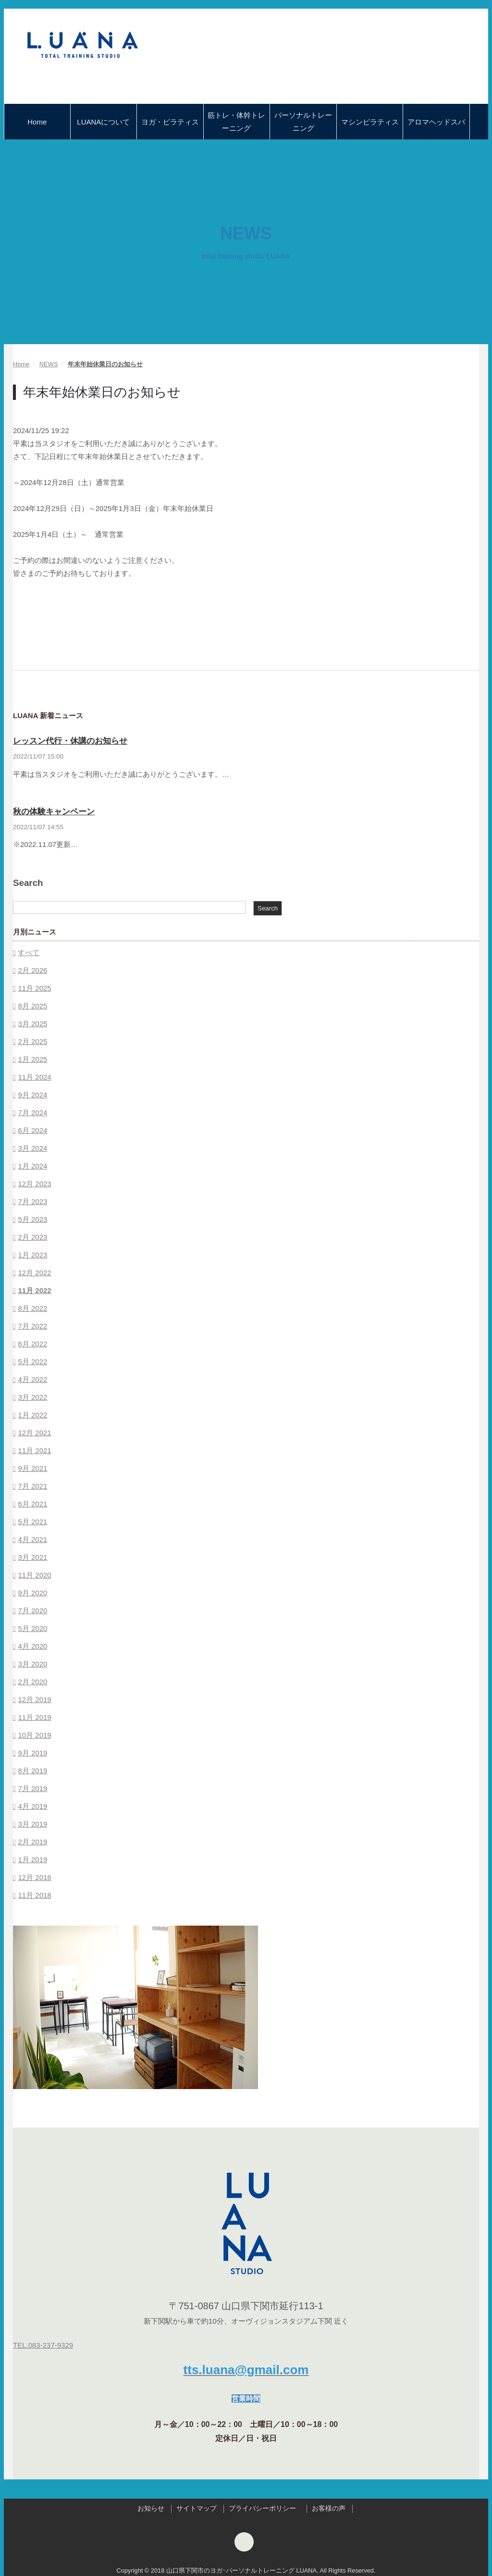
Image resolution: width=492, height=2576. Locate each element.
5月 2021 (32, 1522)
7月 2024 (32, 1112)
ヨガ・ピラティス (170, 122)
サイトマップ (196, 2508)
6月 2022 (32, 1344)
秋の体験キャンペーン (54, 811)
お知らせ (150, 2508)
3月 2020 (32, 1664)
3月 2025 (32, 1024)
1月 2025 (32, 1059)
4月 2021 (32, 1539)
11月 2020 (34, 1575)
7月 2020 (32, 1610)
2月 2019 (32, 1842)
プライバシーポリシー (264, 2508)
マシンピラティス (370, 122)
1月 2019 (32, 1859)
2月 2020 (32, 1682)
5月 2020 (32, 1628)
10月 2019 (34, 1735)
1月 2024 (32, 1166)
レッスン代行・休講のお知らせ (70, 741)
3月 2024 (32, 1148)
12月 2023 (34, 1184)
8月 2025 (32, 1006)
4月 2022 (32, 1379)
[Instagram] (244, 2543)
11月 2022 (34, 1290)
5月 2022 (32, 1361)
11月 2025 (34, 988)
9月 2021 (32, 1468)
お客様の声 (328, 2508)
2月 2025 (32, 1041)
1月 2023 (32, 1255)
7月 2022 (32, 1326)
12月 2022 (34, 1273)
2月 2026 (32, 970)
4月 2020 (32, 1646)
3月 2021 (32, 1557)
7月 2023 (32, 1201)
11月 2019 (34, 1717)
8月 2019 (32, 1771)
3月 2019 (32, 1824)
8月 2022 (32, 1308)
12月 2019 (34, 1699)
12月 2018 (34, 1877)
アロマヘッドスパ (436, 122)
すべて (28, 952)
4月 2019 (32, 1806)
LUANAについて (103, 122)
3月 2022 (32, 1397)
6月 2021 (32, 1504)
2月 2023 (32, 1237)
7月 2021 (32, 1486)
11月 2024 (34, 1077)
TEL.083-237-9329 (43, 2345)
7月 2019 (32, 1788)
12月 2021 (34, 1433)
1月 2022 (32, 1415)
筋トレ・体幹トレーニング (236, 121)
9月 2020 (32, 1593)
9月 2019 (32, 1753)
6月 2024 (32, 1130)
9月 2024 (32, 1095)
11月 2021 (34, 1450)
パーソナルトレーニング (303, 121)
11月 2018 (34, 1895)
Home (37, 122)
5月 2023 (32, 1219)
